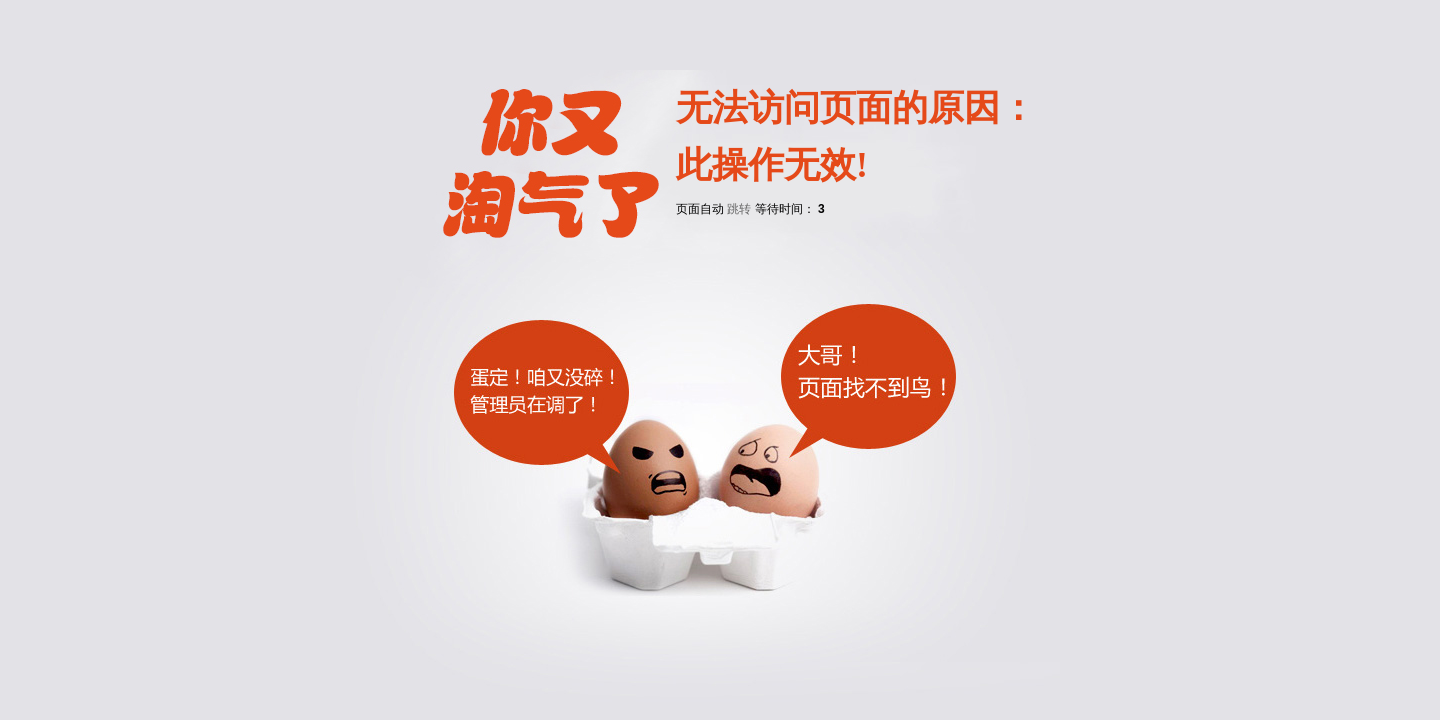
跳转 (739, 209)
